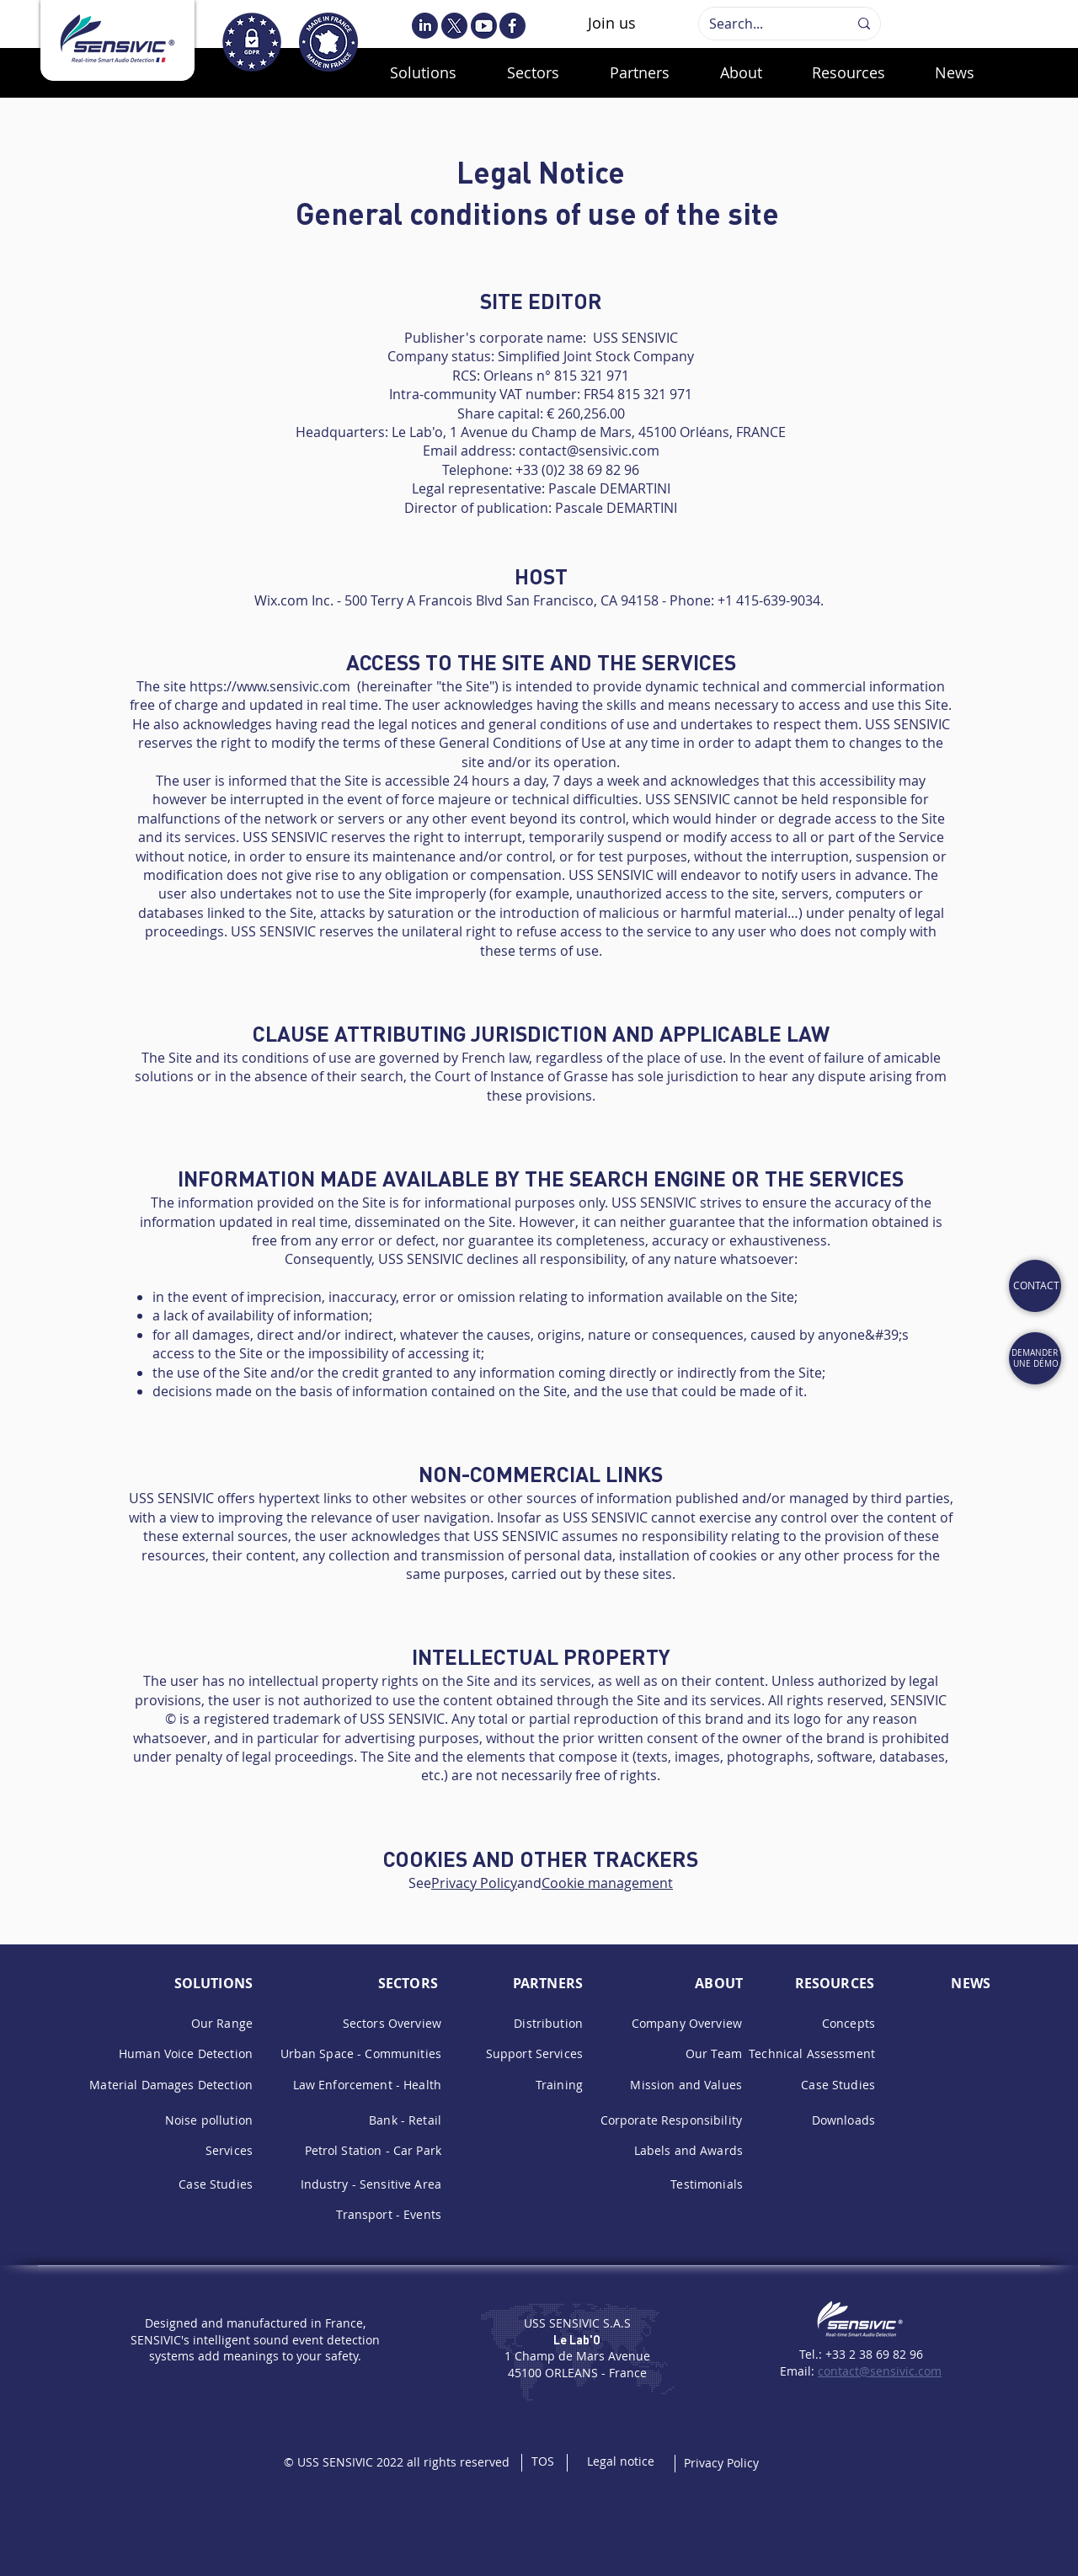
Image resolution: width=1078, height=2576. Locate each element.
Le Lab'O (576, 2339)
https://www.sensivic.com (269, 686)
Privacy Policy (474, 1883)
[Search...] (766, 24)
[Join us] (612, 23)
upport (514, 2053)
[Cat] (1035, 1286)
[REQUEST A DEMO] (1035, 1358)
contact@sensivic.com (589, 450)
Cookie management (607, 1883)
